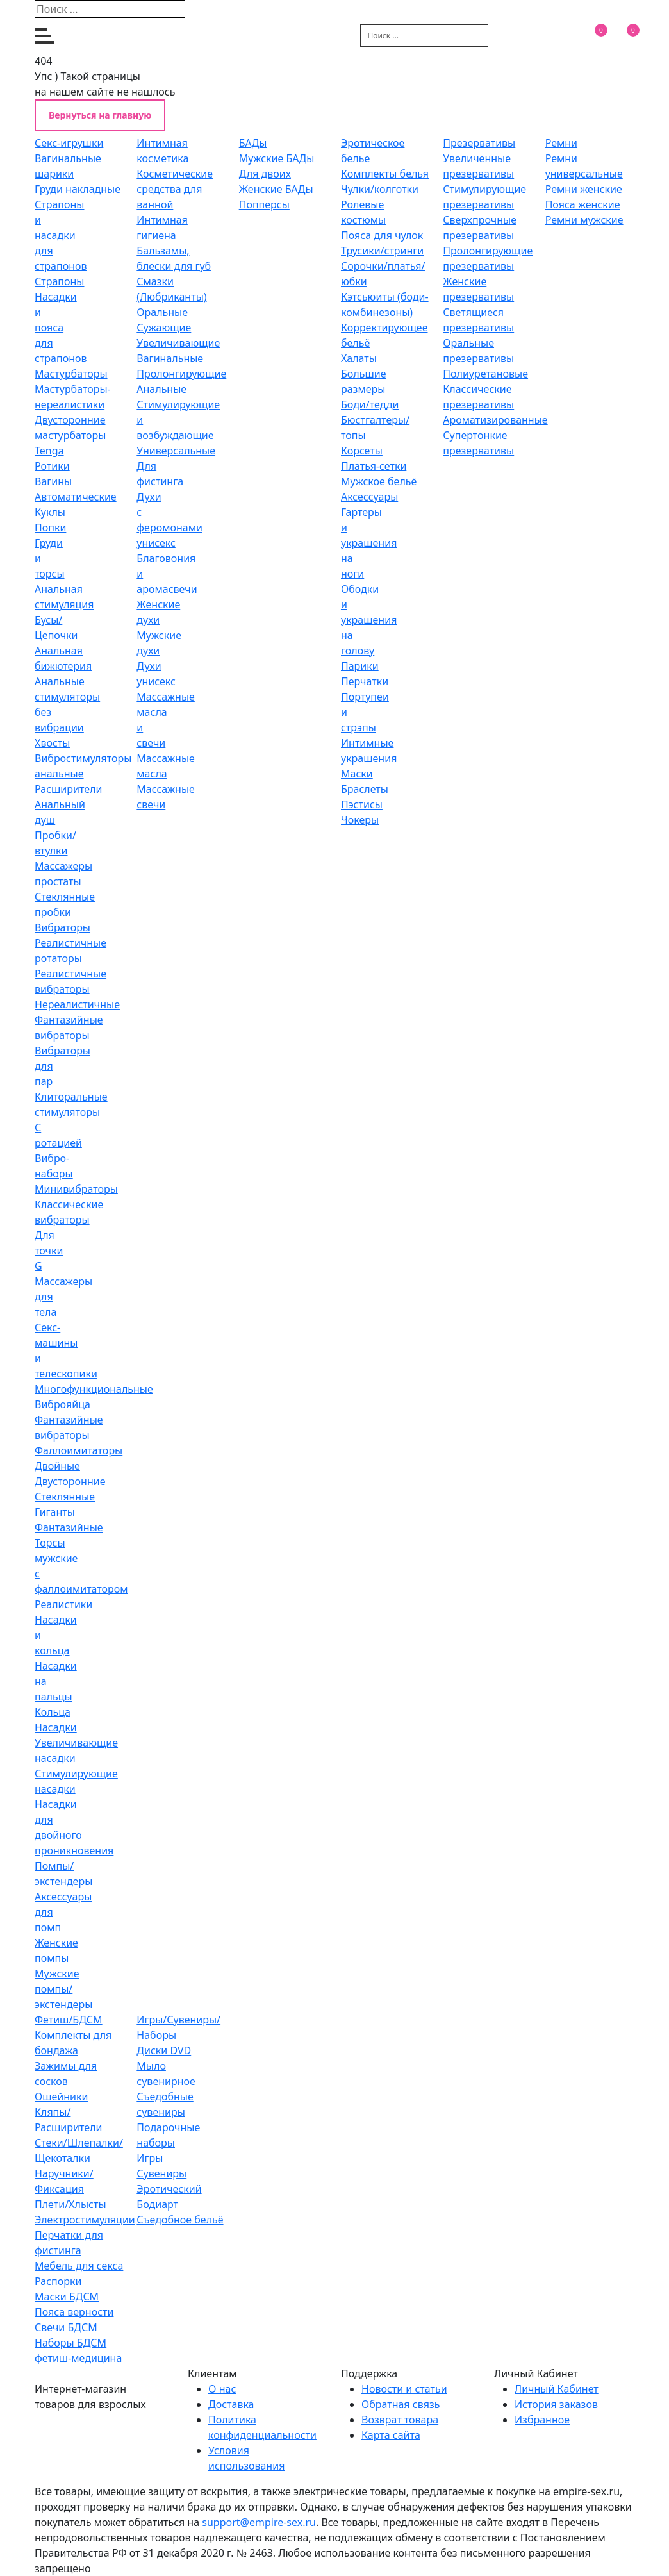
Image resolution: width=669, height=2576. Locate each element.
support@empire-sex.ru (259, 2522)
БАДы (253, 143)
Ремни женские (583, 189)
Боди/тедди (370, 404)
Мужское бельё (379, 481)
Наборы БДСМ (70, 2343)
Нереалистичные (77, 1004)
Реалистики (63, 1604)
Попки (50, 527)
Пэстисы (362, 804)
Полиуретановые (485, 374)
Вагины (53, 481)
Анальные (161, 389)
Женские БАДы (276, 189)
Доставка (231, 2404)
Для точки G (49, 1250)
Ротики (52, 466)
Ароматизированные (495, 420)
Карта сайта (390, 2435)
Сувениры (161, 2173)
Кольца (52, 1712)
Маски (357, 774)
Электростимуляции (85, 2220)
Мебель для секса (79, 2266)
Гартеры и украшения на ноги (369, 543)
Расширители (68, 789)
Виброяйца (62, 1404)
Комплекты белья (385, 174)
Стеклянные (65, 1497)
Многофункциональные (94, 1389)
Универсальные (175, 451)
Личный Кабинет (557, 2389)
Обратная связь (400, 2404)
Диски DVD (163, 2050)
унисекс (156, 543)
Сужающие (163, 327)
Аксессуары (369, 497)
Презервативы (479, 143)
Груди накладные (77, 189)
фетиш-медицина (78, 2358)
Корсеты (362, 451)
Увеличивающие (178, 343)
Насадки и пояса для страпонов (61, 327)
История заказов (556, 2404)
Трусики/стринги (382, 251)
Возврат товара (399, 2420)
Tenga (49, 451)
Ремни (561, 143)
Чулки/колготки (379, 189)
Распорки (58, 2281)
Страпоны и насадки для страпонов (61, 235)
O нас (222, 2389)
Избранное (542, 2420)
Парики (360, 666)
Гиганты (55, 1512)
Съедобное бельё (179, 2220)
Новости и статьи (404, 2389)
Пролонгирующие (181, 374)
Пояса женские (582, 204)
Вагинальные (169, 358)
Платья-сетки (373, 466)
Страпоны (59, 281)
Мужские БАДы (277, 158)
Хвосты (52, 743)
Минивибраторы (76, 1189)
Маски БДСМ (67, 2296)
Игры (149, 2158)
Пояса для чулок (382, 235)
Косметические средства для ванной (174, 189)
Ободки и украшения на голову (369, 620)
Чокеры (360, 820)
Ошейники (61, 2097)
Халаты (359, 358)
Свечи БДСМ (66, 2327)
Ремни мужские (584, 220)
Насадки (56, 1727)
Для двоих (265, 174)
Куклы (50, 512)
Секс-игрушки (69, 143)
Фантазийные (69, 1527)
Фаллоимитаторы (78, 1450)
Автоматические (76, 497)
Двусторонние (70, 1481)
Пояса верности (74, 2312)
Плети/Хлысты (70, 2204)
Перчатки (364, 681)
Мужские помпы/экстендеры (63, 1988)
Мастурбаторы (71, 374)
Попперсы (264, 204)
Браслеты (364, 789)
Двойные (57, 1466)
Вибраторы (62, 927)
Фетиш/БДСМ (69, 2020)
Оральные (162, 312)
